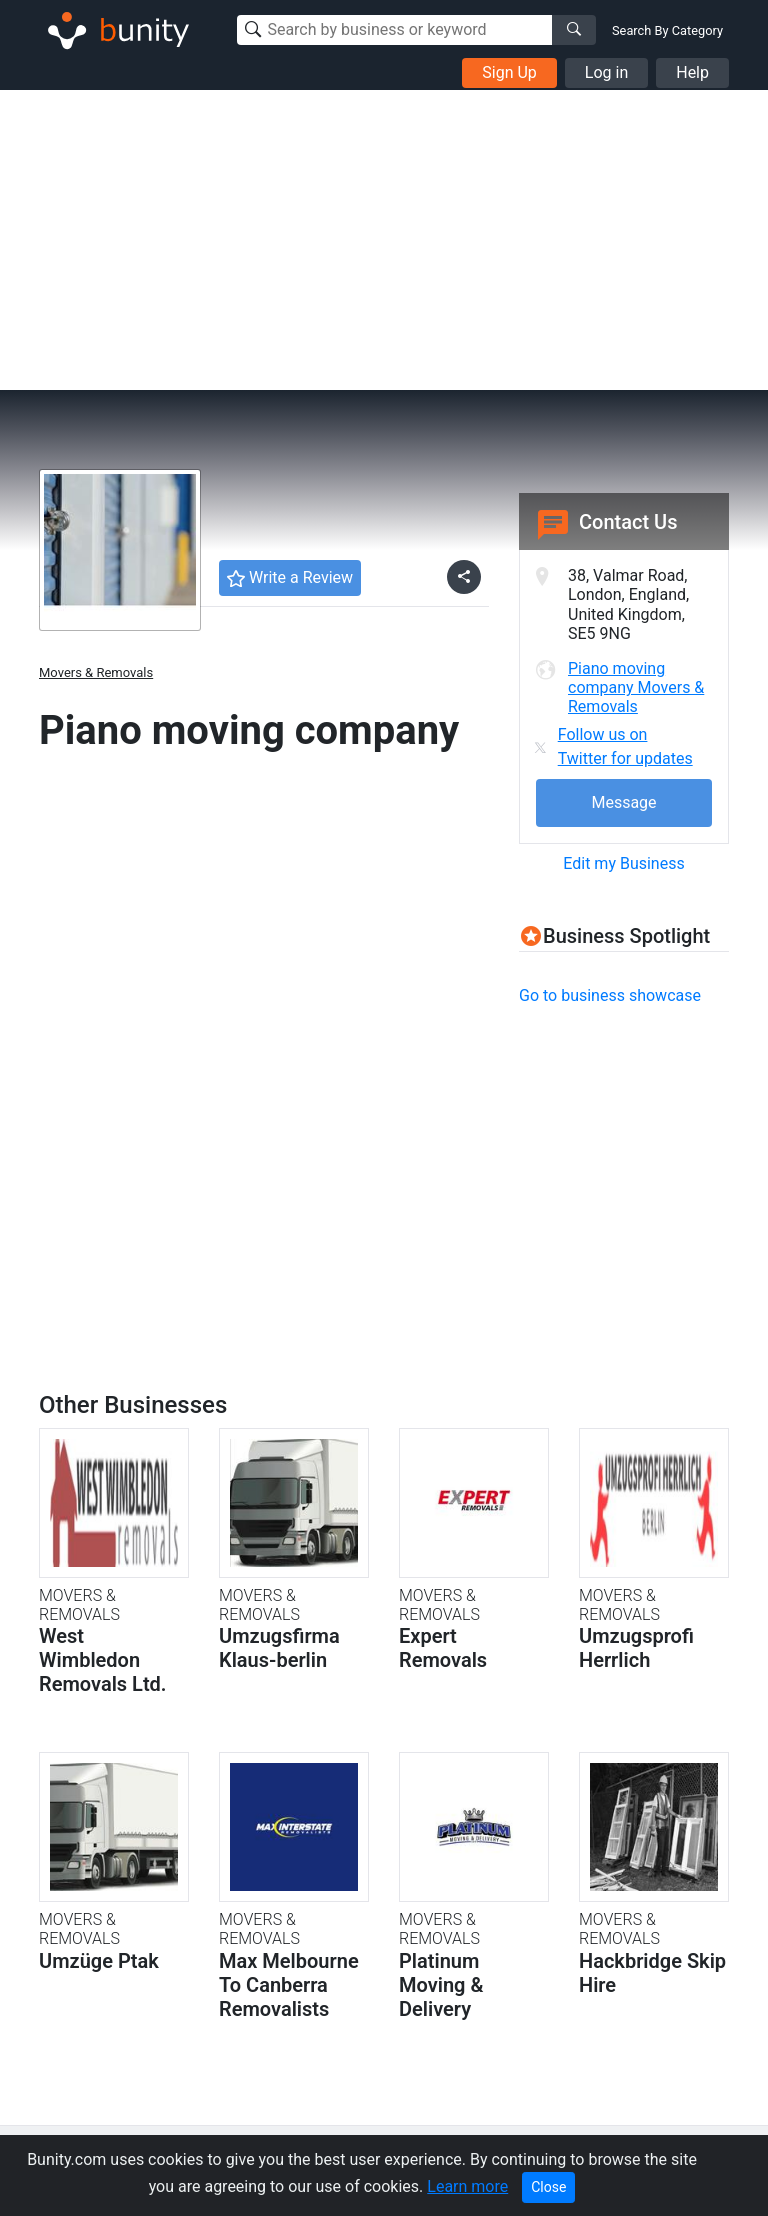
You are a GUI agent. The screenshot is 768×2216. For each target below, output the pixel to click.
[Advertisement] (384, 240)
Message (623, 802)
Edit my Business (623, 863)
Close (548, 2187)
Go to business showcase (610, 995)
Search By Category (667, 30)
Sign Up (509, 72)
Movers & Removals (96, 672)
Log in (606, 72)
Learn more (467, 2186)
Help (692, 72)
